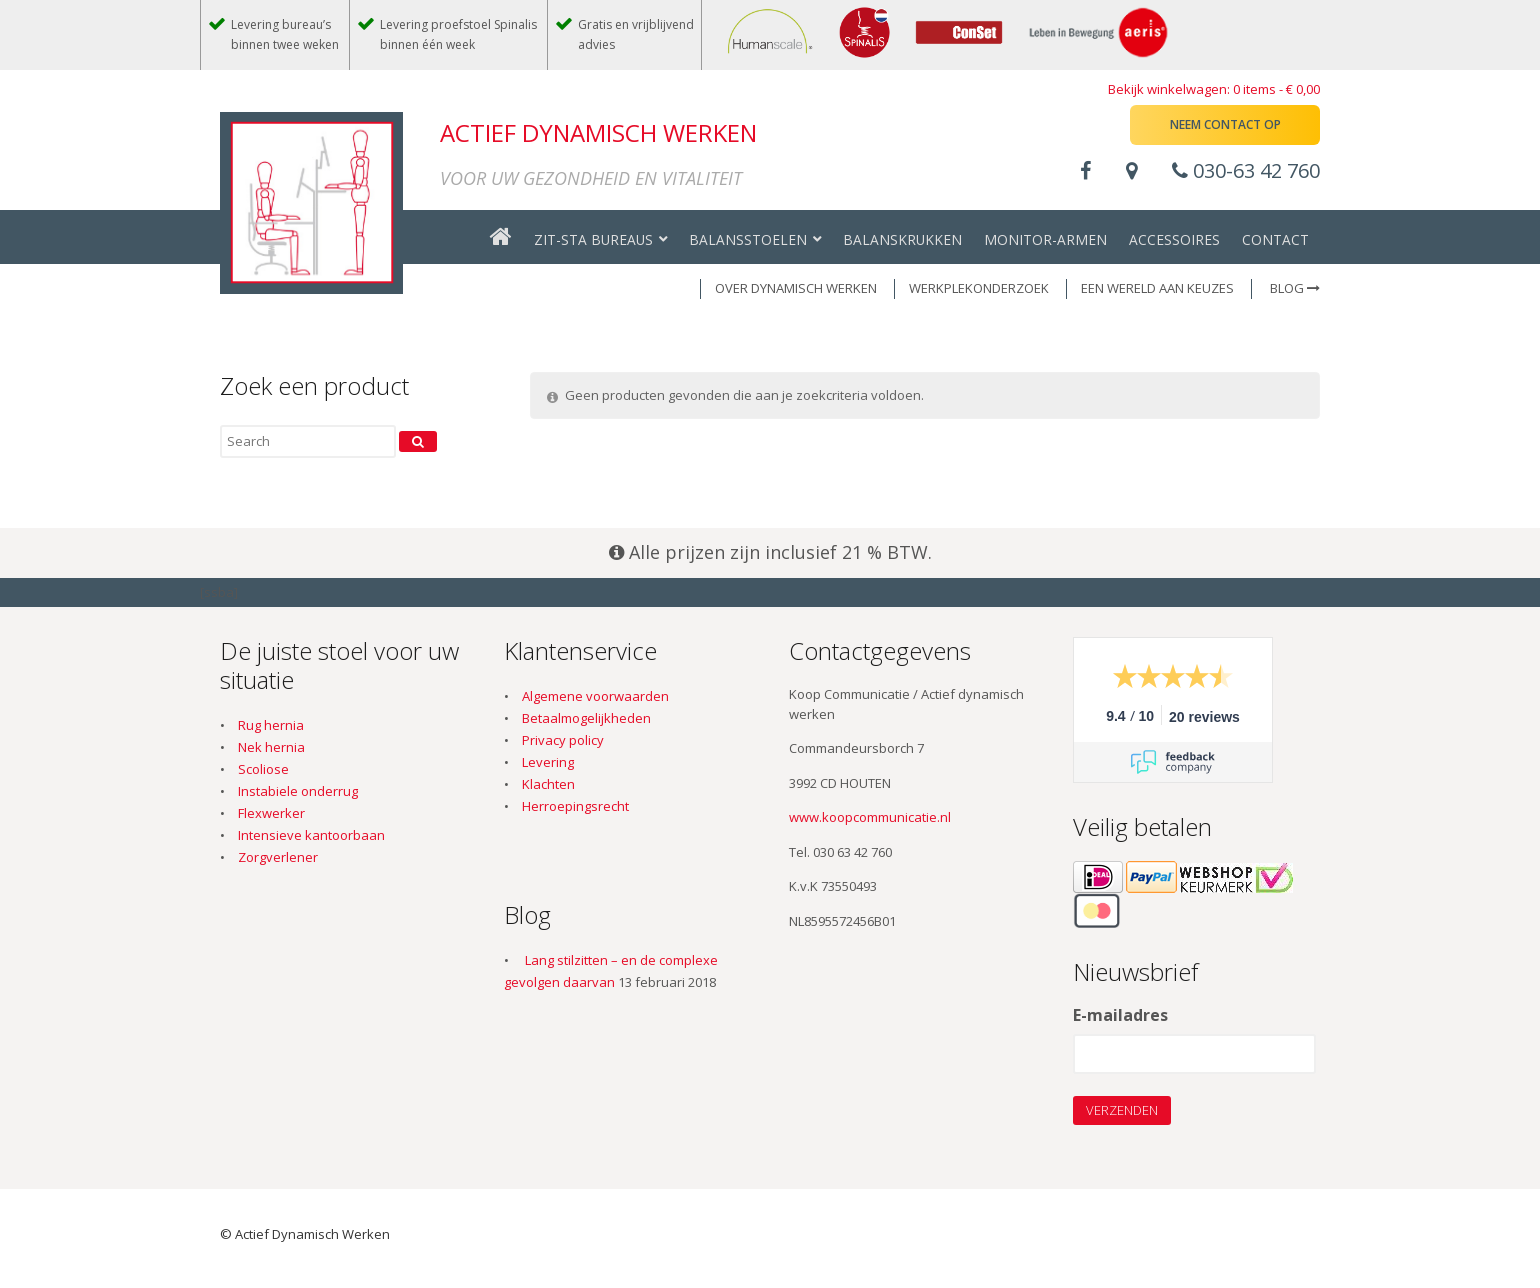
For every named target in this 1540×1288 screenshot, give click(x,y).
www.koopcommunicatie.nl (870, 817)
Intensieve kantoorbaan (311, 835)
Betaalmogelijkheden (586, 718)
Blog (1295, 288)
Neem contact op (1225, 124)
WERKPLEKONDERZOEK (979, 288)
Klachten (548, 784)
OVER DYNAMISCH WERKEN (796, 288)
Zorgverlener (278, 857)
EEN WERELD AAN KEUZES (1157, 288)
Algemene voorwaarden (595, 696)
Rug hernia (271, 725)
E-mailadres (1120, 1016)
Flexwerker (271, 813)
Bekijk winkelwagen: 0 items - (1214, 89)
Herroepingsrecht (575, 806)
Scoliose (263, 769)
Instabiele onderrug (298, 791)
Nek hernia (271, 747)
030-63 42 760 (1246, 170)
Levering (548, 762)
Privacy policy (563, 740)
